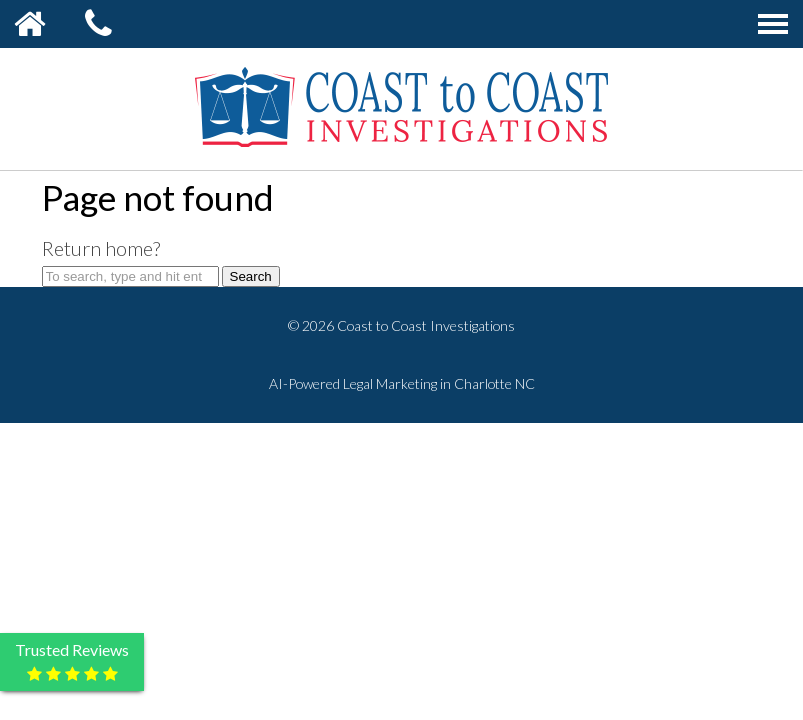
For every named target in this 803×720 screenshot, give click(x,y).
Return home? (101, 248)
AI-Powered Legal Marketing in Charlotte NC (402, 383)
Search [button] (251, 276)
